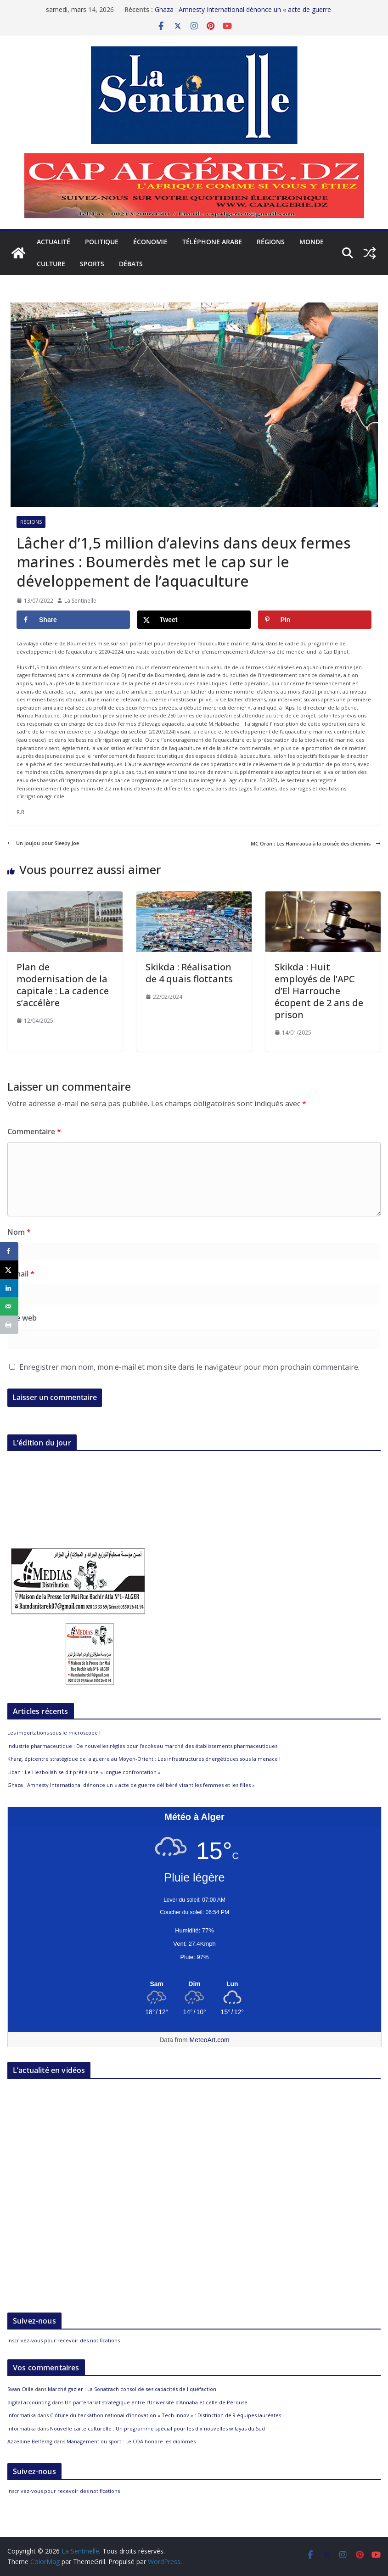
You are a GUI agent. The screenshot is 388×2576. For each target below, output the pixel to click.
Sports (92, 263)
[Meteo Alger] (194, 1984)
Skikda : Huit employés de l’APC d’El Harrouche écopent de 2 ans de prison (319, 991)
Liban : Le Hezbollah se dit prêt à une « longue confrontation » (84, 1772)
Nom (19, 1232)
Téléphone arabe (212, 241)
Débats (131, 263)
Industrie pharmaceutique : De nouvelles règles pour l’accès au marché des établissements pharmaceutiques (142, 1745)
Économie (150, 241)
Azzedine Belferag (29, 2441)
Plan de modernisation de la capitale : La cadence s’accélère (63, 985)
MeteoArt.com (210, 2040)
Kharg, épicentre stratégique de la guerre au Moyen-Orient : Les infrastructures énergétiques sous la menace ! (144, 1758)
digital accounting (29, 2402)
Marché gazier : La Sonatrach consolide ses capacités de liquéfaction (132, 2389)
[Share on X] (194, 619)
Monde (311, 241)
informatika (21, 2415)
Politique (101, 241)
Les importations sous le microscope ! (54, 1732)
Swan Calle (20, 2389)
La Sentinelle (80, 601)
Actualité (53, 241)
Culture (51, 263)
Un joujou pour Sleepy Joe (43, 843)
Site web (22, 1318)
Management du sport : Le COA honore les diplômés (131, 2441)
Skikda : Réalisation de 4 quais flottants (189, 973)
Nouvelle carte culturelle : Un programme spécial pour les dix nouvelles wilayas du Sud (157, 2428)
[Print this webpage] (9, 1325)
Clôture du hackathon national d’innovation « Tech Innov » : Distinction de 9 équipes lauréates (165, 2415)
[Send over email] (9, 1306)
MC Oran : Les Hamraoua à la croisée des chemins (316, 843)
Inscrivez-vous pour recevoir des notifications (63, 2340)
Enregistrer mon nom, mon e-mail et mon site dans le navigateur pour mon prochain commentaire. (189, 1367)
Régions (271, 241)
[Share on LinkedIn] (9, 1288)
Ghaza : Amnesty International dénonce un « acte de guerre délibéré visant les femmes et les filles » (243, 14)
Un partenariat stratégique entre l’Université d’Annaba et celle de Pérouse (156, 2402)
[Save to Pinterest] (314, 619)
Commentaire (34, 1131)
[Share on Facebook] (73, 619)
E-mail (20, 1274)
